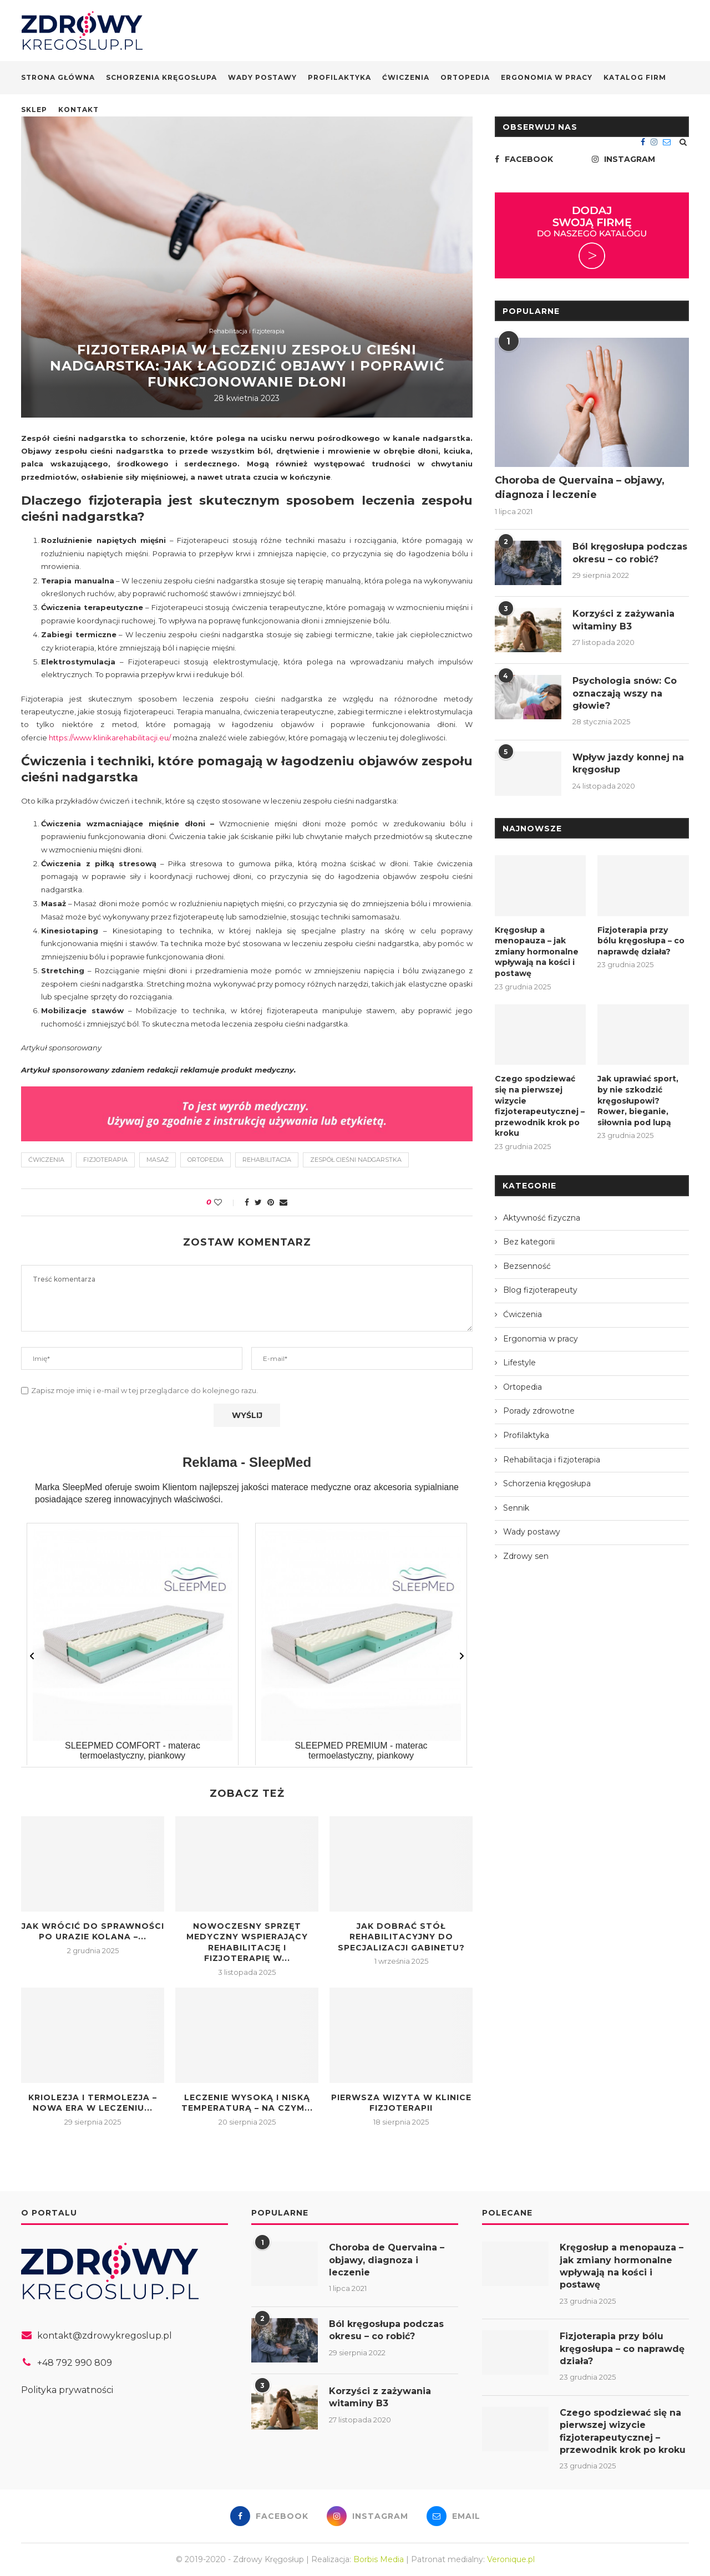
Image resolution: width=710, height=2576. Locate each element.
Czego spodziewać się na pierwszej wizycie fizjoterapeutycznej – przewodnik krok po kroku (540, 1106)
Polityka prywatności (67, 2390)
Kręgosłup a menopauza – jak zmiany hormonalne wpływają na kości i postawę (537, 951)
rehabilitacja (266, 1159)
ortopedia (205, 1159)
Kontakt (78, 109)
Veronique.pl (511, 2559)
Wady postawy (262, 77)
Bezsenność (527, 1266)
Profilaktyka (339, 77)
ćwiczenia (46, 1159)
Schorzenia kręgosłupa (161, 77)
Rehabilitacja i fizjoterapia (247, 331)
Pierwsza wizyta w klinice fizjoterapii (401, 2102)
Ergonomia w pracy (546, 77)
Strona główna (58, 77)
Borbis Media (378, 2559)
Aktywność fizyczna (541, 1218)
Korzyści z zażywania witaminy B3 (623, 619)
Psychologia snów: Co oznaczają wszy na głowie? (624, 693)
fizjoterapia (105, 1159)
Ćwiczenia (405, 77)
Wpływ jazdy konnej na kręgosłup (628, 763)
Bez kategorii (529, 1242)
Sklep (34, 109)
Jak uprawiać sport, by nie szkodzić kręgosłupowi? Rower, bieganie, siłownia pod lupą (637, 1100)
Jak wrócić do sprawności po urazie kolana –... (93, 1931)
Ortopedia (465, 77)
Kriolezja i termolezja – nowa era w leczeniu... (92, 2102)
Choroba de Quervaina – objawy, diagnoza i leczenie (580, 487)
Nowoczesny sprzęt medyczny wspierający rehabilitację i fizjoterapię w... (247, 1942)
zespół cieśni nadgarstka (356, 1159)
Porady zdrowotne (539, 1411)
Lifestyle (519, 1363)
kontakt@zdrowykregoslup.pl (104, 2335)
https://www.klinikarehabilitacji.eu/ (110, 737)
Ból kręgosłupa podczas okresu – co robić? (629, 552)
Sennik (516, 1508)
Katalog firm (635, 77)
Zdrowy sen (526, 1556)
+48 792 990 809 (74, 2362)
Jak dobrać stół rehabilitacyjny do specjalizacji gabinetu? (401, 1937)
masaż (157, 1159)
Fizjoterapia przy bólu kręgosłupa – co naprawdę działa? (640, 941)
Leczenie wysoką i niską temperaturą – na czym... (247, 2102)
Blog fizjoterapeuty (540, 1290)
